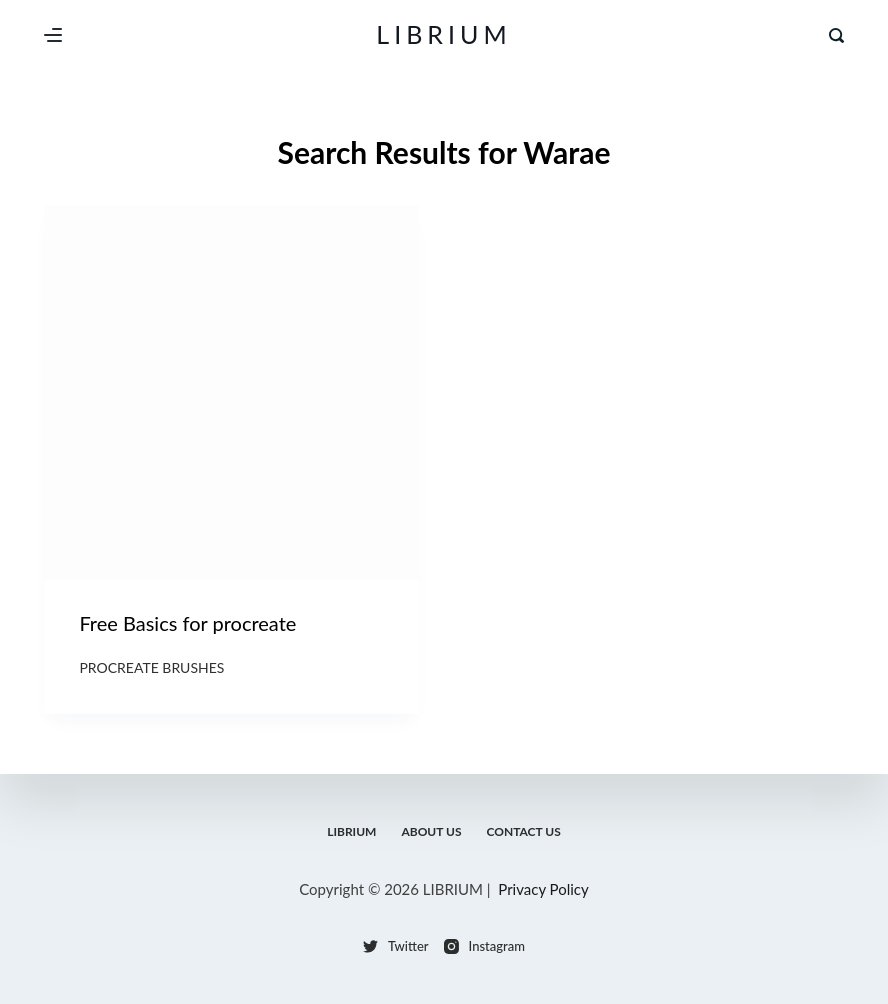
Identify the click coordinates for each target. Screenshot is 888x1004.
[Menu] (53, 35)
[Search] (836, 35)
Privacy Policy (543, 889)
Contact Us (524, 831)
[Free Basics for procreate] (231, 392)
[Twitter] (396, 946)
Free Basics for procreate (187, 623)
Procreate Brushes (151, 667)
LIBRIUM (443, 34)
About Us (431, 831)
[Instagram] (484, 946)
